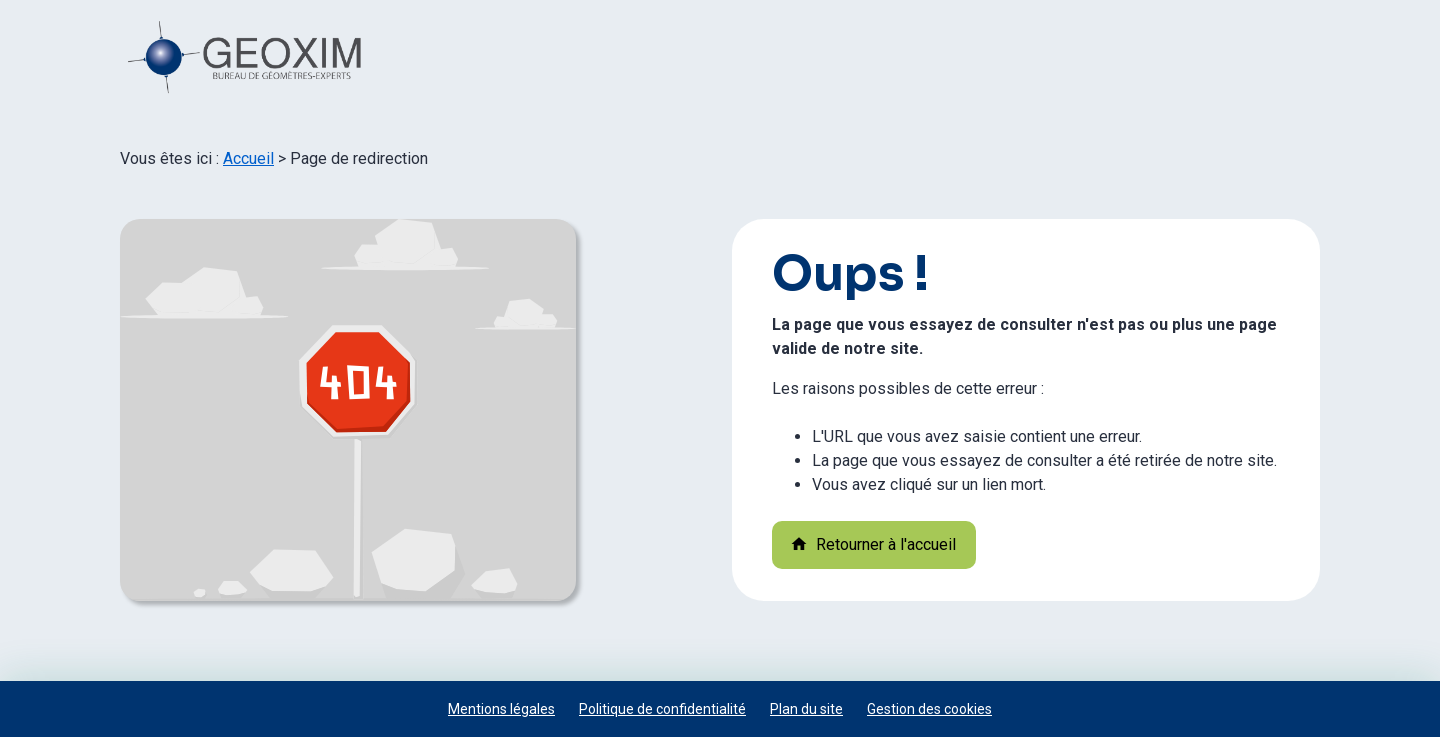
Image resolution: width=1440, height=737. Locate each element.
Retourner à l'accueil (873, 544)
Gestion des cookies (929, 709)
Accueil (248, 158)
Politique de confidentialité (662, 709)
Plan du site (806, 709)
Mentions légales (501, 709)
